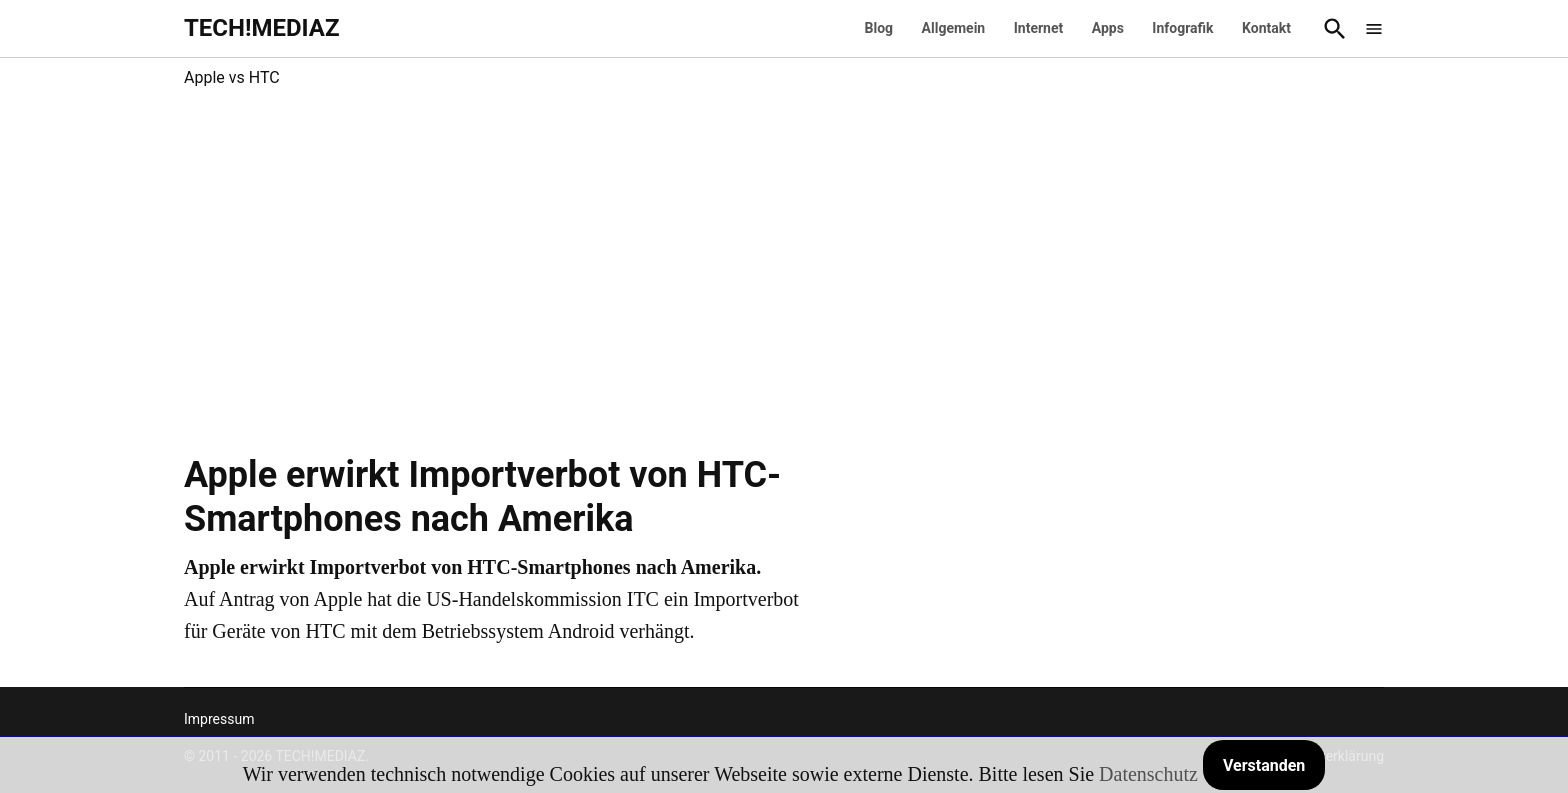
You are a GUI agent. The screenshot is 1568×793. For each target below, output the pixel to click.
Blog (879, 28)
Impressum (219, 719)
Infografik (1182, 28)
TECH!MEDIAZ (262, 28)
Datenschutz (1148, 774)
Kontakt (1266, 28)
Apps (1108, 28)
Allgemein (954, 28)
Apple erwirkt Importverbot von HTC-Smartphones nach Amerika (482, 496)
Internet (1039, 28)
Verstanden (1264, 765)
